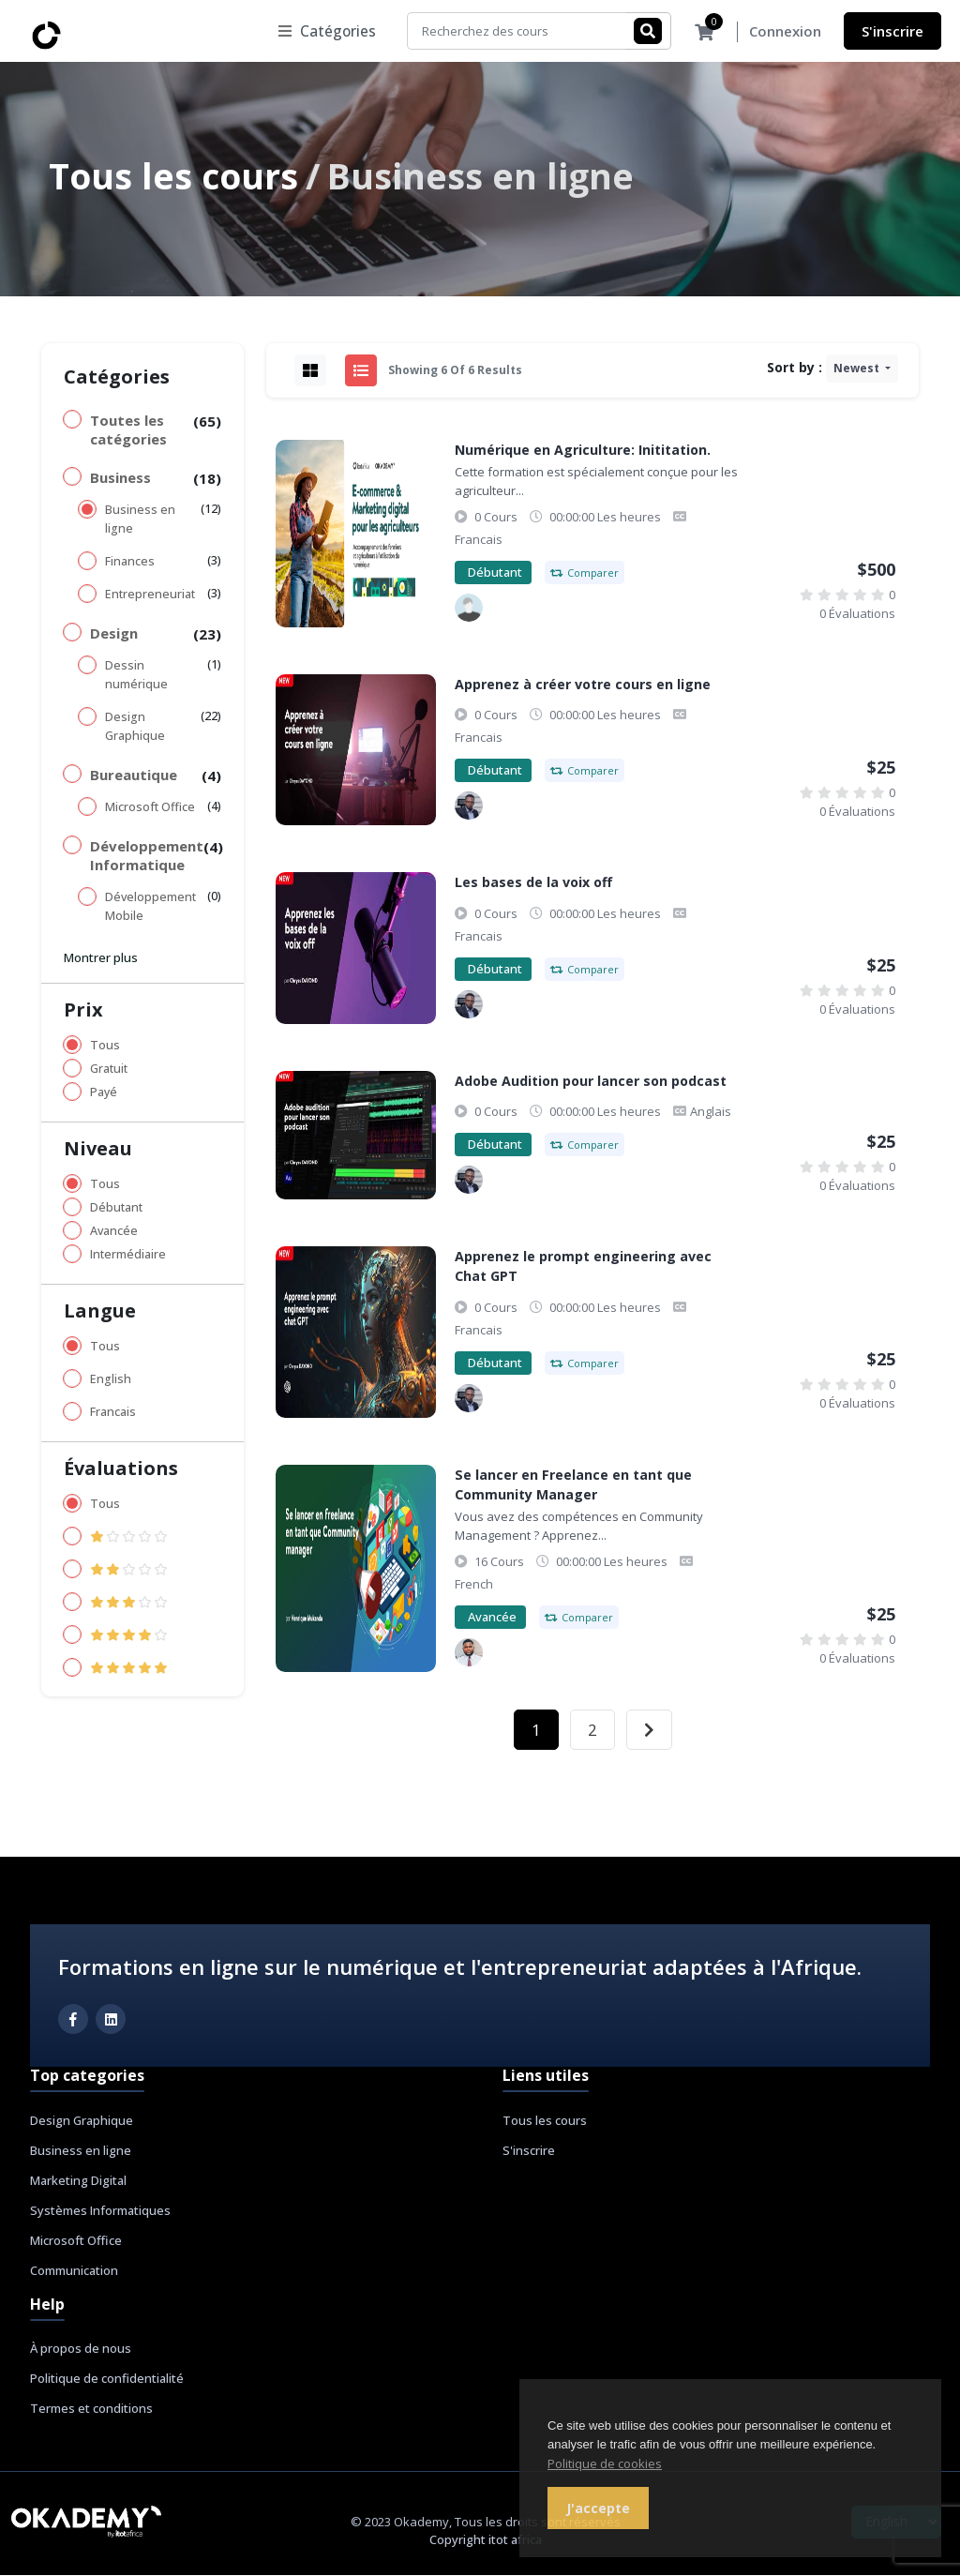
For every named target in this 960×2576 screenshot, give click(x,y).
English (110, 1380)
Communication (74, 2271)
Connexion (785, 32)
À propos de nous (80, 2349)
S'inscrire (892, 31)
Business (120, 478)
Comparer (584, 573)
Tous (105, 1046)
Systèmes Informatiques (100, 2211)
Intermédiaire (128, 1255)
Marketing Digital (78, 2181)
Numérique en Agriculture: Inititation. (583, 450)
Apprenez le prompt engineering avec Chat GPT (583, 1267)
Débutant (116, 1208)
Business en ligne (140, 520)
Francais (113, 1413)
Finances (130, 562)
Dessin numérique (136, 675)
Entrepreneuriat (150, 595)
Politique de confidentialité (107, 2379)
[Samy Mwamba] (469, 609)
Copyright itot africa (485, 2540)
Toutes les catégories (128, 430)
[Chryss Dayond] (469, 806)
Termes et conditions (91, 2409)
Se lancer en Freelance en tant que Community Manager (573, 1485)
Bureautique (133, 775)
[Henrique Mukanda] (469, 1653)
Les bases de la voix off (533, 883)
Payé (103, 1093)
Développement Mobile (150, 907)
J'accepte (598, 2508)
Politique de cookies (605, 2463)
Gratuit (109, 1069)
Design (114, 634)
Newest (857, 369)
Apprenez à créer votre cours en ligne (583, 685)
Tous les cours (173, 177)
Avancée (114, 1232)
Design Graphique (135, 727)
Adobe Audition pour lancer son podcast (591, 1082)
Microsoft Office (150, 808)
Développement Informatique (146, 856)
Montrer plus (101, 958)
